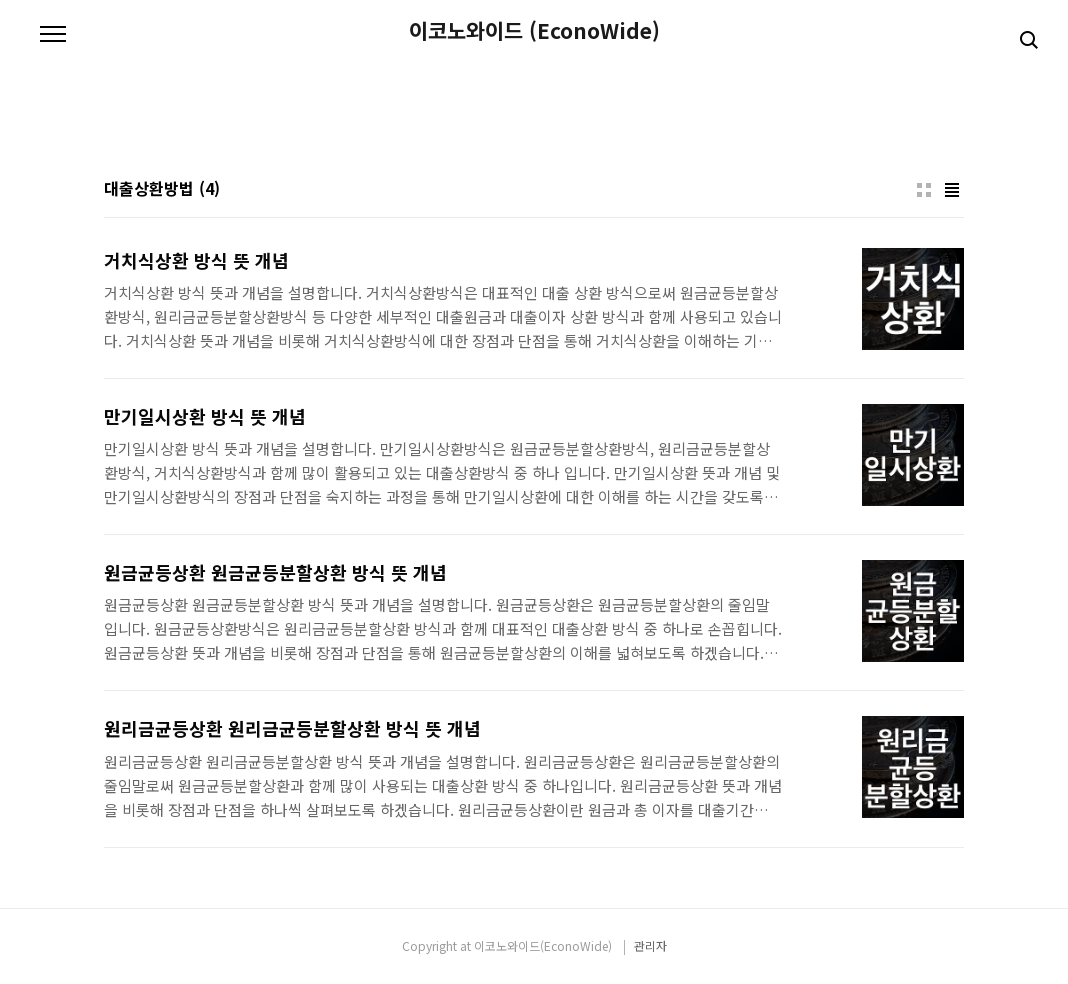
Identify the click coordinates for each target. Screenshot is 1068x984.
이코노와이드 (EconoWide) (534, 30)
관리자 (650, 945)
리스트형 (952, 190)
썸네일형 (924, 190)
